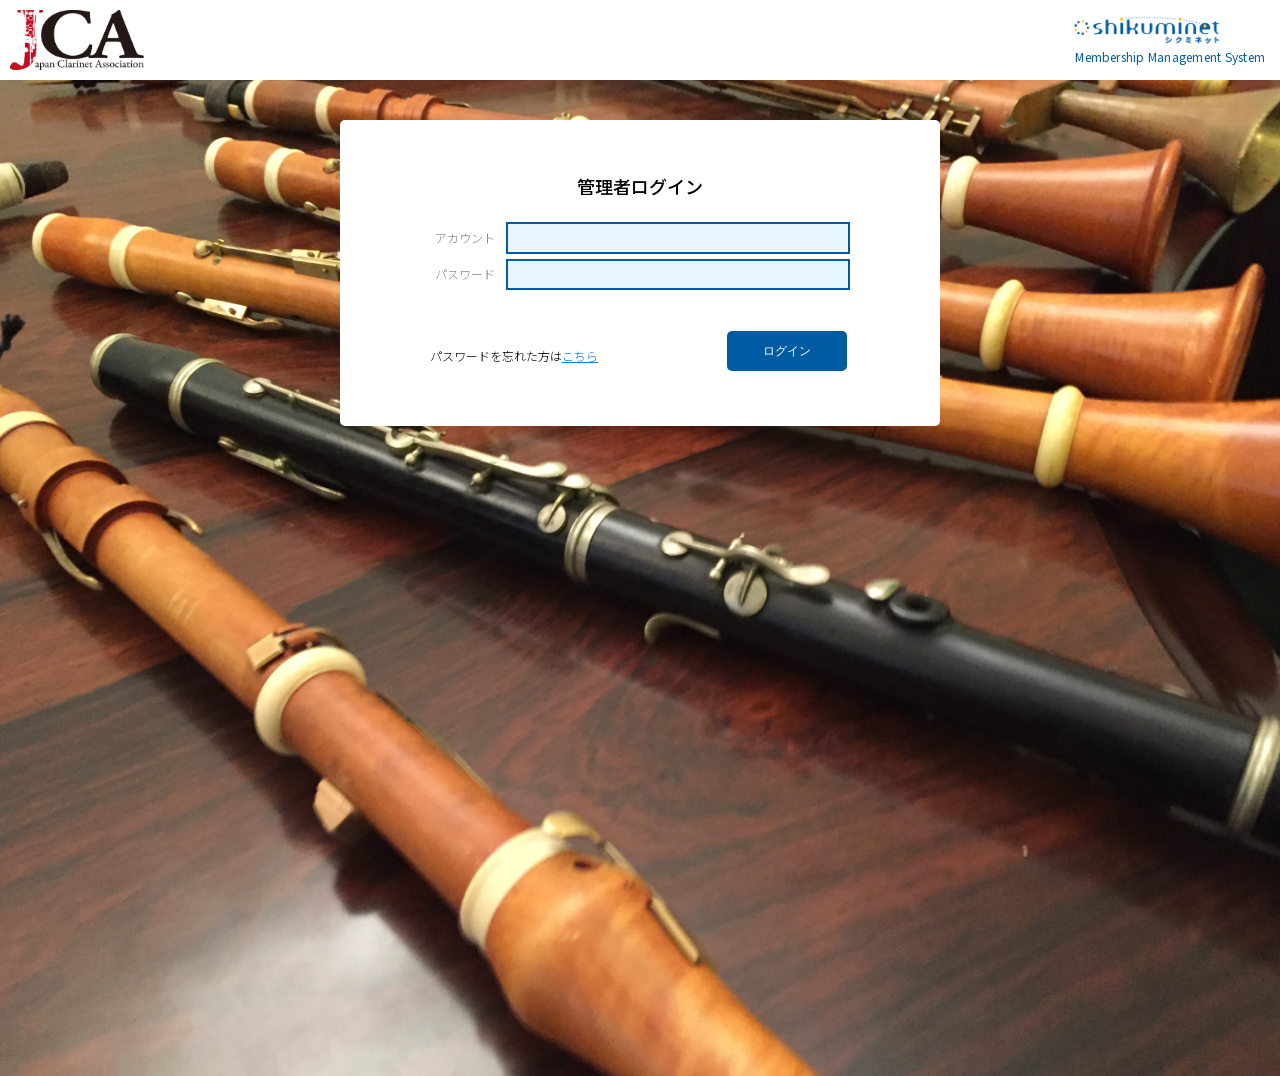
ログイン (787, 351)
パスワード (465, 274)
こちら (580, 355)
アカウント (465, 238)
